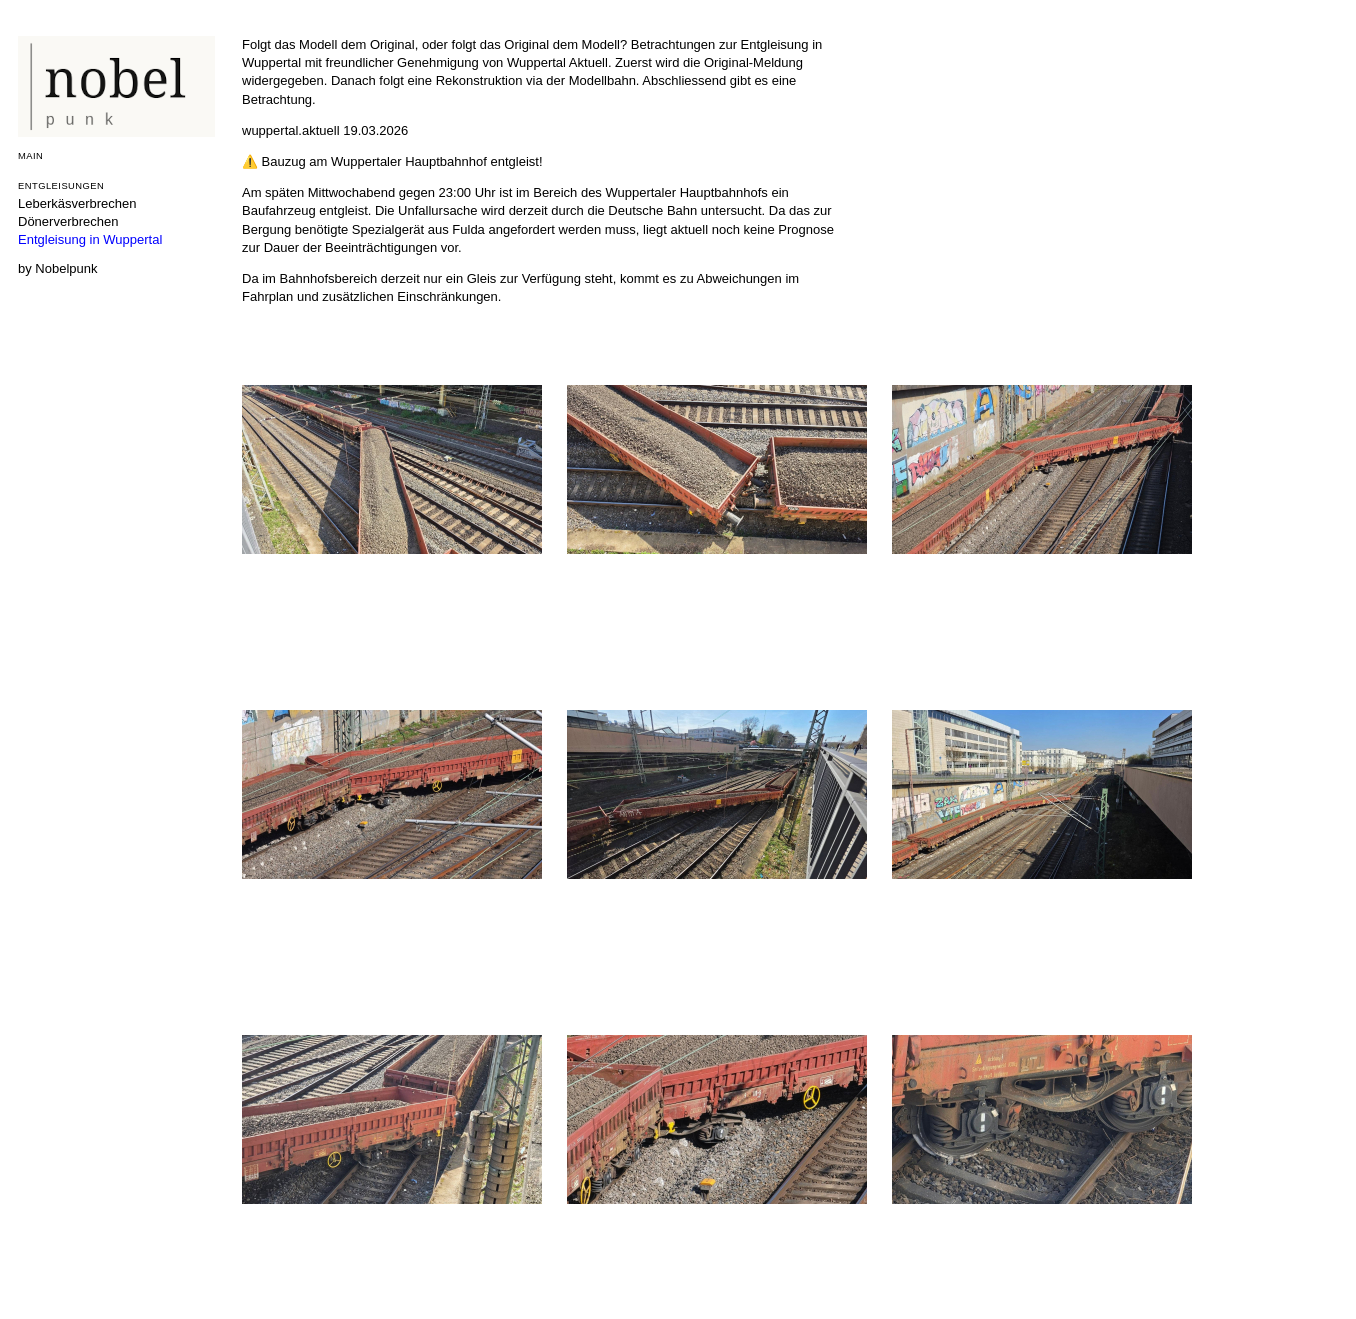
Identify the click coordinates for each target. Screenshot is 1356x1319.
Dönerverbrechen (68, 221)
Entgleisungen (61, 185)
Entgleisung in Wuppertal (90, 239)
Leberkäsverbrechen (77, 203)
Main (30, 155)
